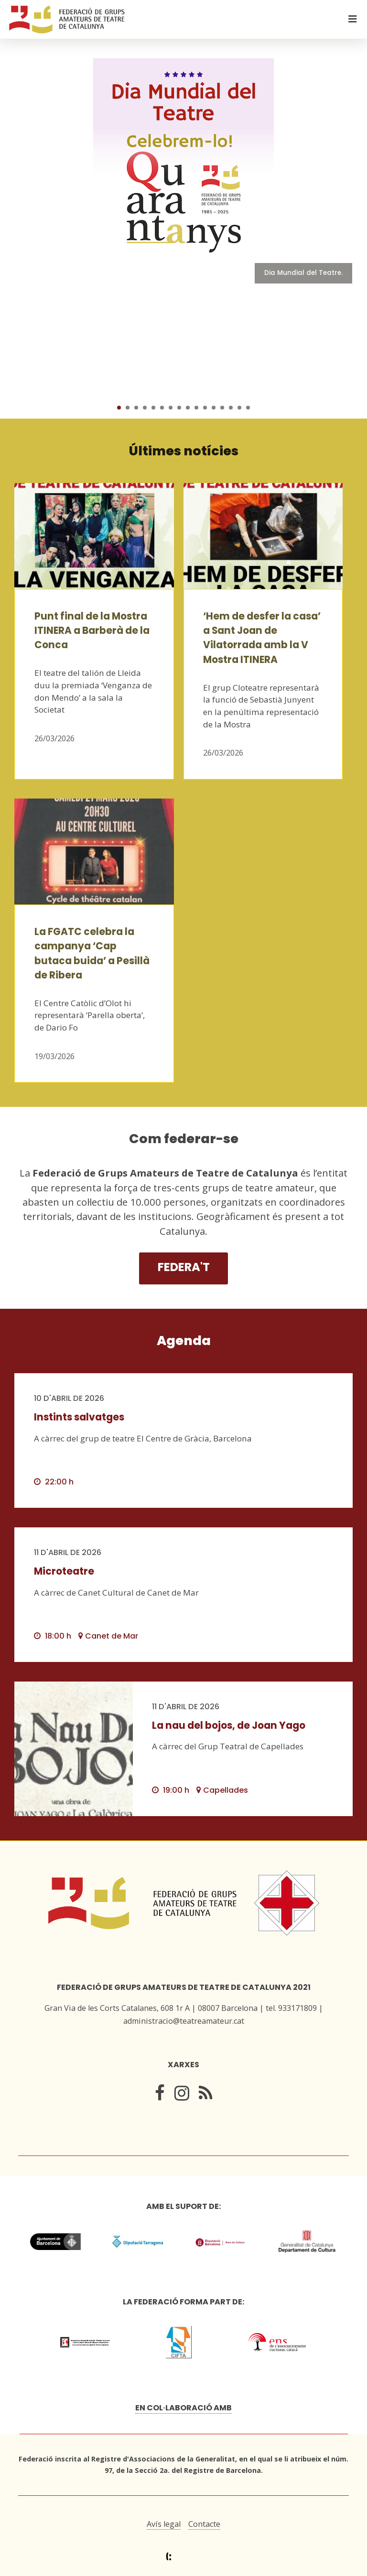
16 (248, 408)
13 (222, 408)
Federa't (184, 1267)
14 (231, 408)
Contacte (204, 2524)
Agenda (184, 1340)
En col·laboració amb (183, 2407)
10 (196, 408)
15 (239, 408)
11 (205, 408)
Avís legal (164, 2524)
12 (214, 408)
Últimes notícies (183, 451)
